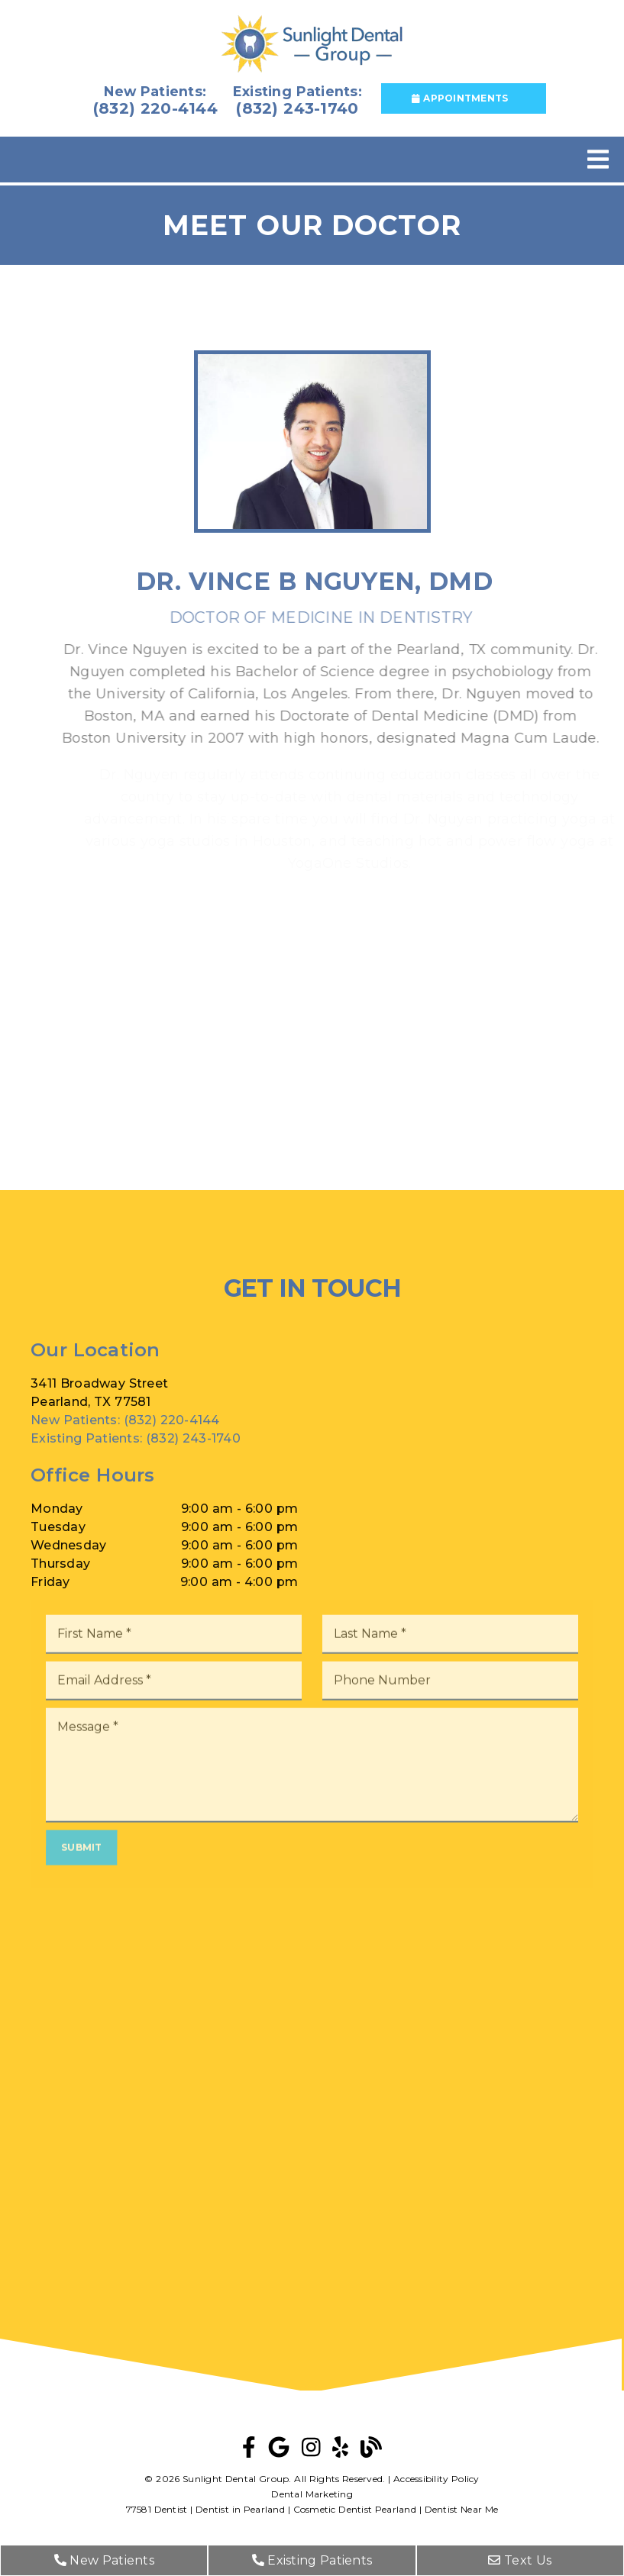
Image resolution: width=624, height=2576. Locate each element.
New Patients (104, 2560)
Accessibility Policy (436, 2478)
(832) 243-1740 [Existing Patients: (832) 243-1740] (136, 1459)
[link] (312, 45)
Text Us (519, 2560)
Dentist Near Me (462, 2509)
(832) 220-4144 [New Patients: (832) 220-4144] (125, 1441)
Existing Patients (312, 2560)
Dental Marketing (312, 2494)
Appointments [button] (460, 98)
